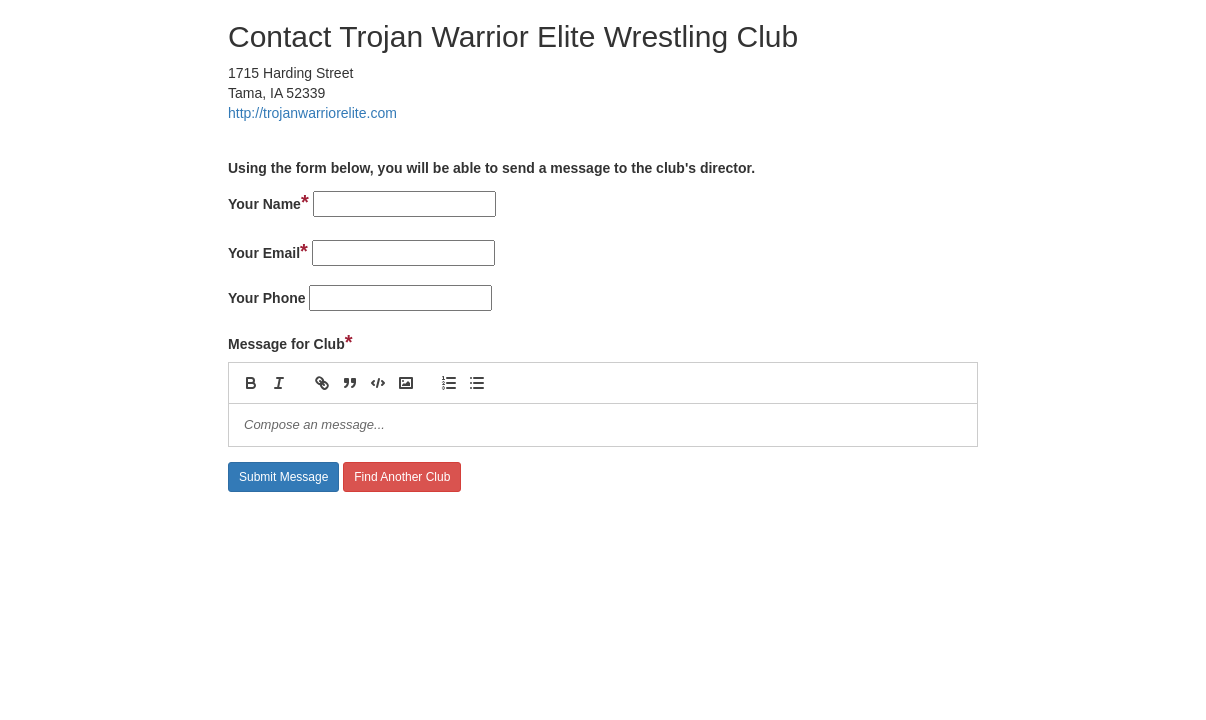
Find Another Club (402, 477)
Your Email (268, 251)
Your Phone (267, 298)
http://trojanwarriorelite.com (312, 113)
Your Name (268, 202)
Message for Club (290, 342)
